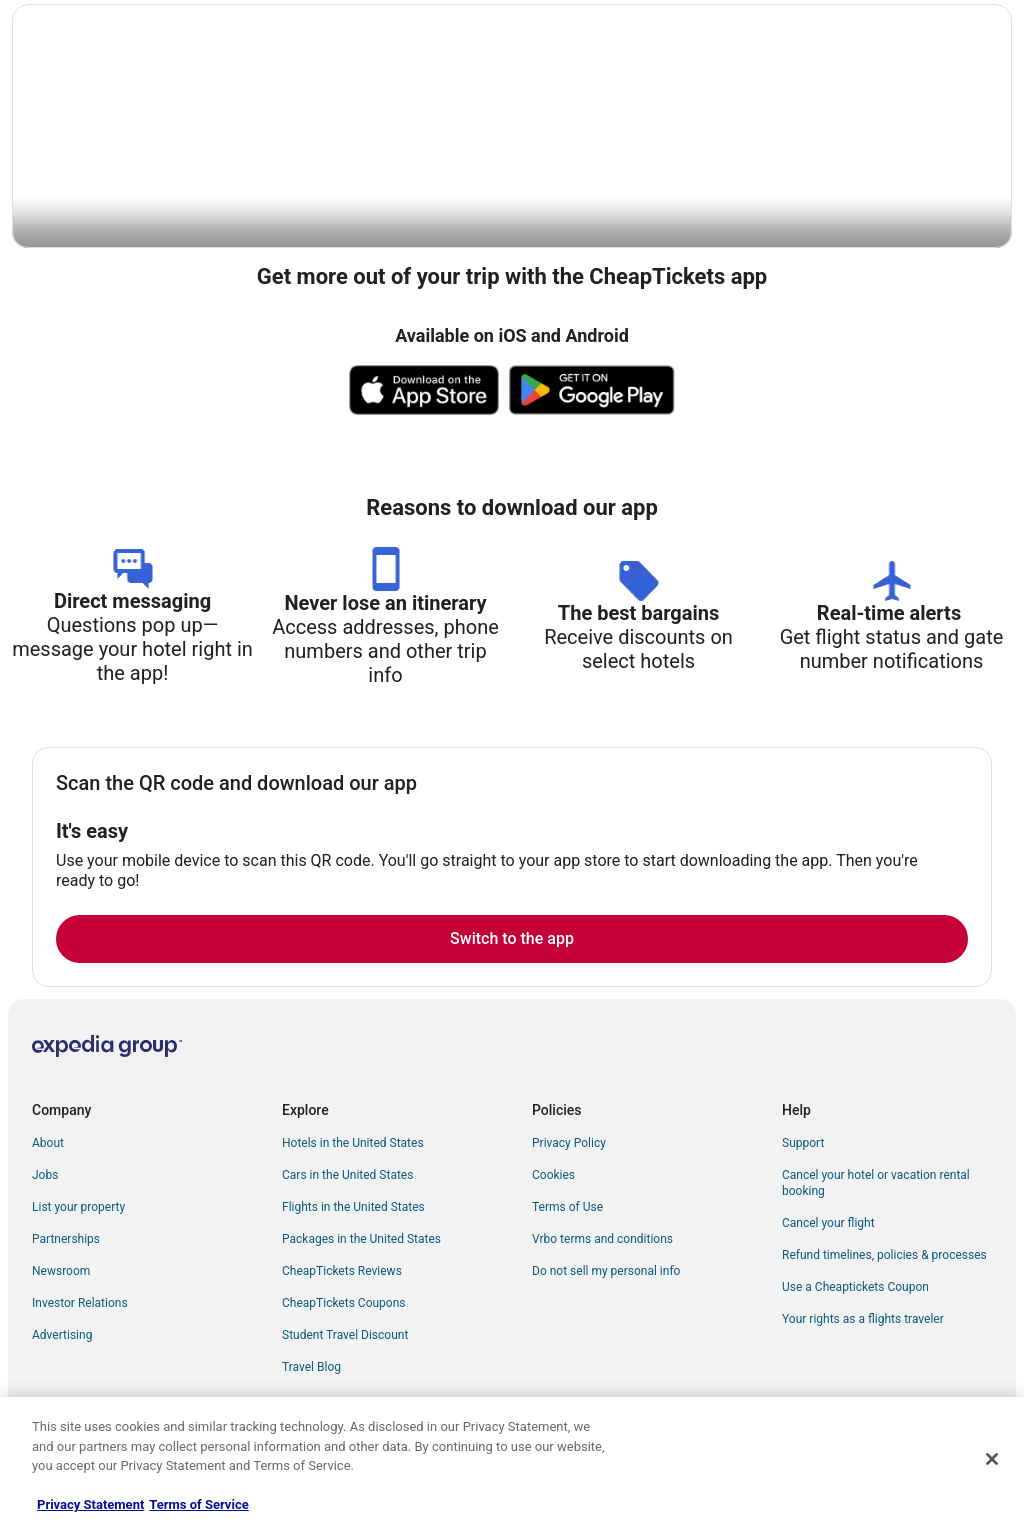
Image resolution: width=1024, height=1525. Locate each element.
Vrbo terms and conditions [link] (602, 1240)
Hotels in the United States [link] (353, 1144)
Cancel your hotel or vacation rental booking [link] (876, 1184)
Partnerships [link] (66, 1240)
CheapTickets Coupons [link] (344, 1304)
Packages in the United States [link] (361, 1240)
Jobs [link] (45, 1176)
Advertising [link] (62, 1336)
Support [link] (803, 1144)
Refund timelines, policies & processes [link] (884, 1256)
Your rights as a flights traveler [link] (863, 1320)
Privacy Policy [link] (569, 1144)
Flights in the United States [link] (353, 1208)
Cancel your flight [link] (828, 1224)
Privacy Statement (90, 1504)
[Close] (992, 1459)
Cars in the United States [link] (347, 1176)
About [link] (48, 1144)
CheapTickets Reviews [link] (342, 1272)
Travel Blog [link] (311, 1368)
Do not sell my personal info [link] (606, 1272)
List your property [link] (78, 1208)
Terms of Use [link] (567, 1208)
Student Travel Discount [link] (345, 1336)
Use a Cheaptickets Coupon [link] (855, 1288)
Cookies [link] (553, 1176)
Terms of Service (198, 1504)
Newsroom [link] (61, 1272)
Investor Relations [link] (80, 1304)
